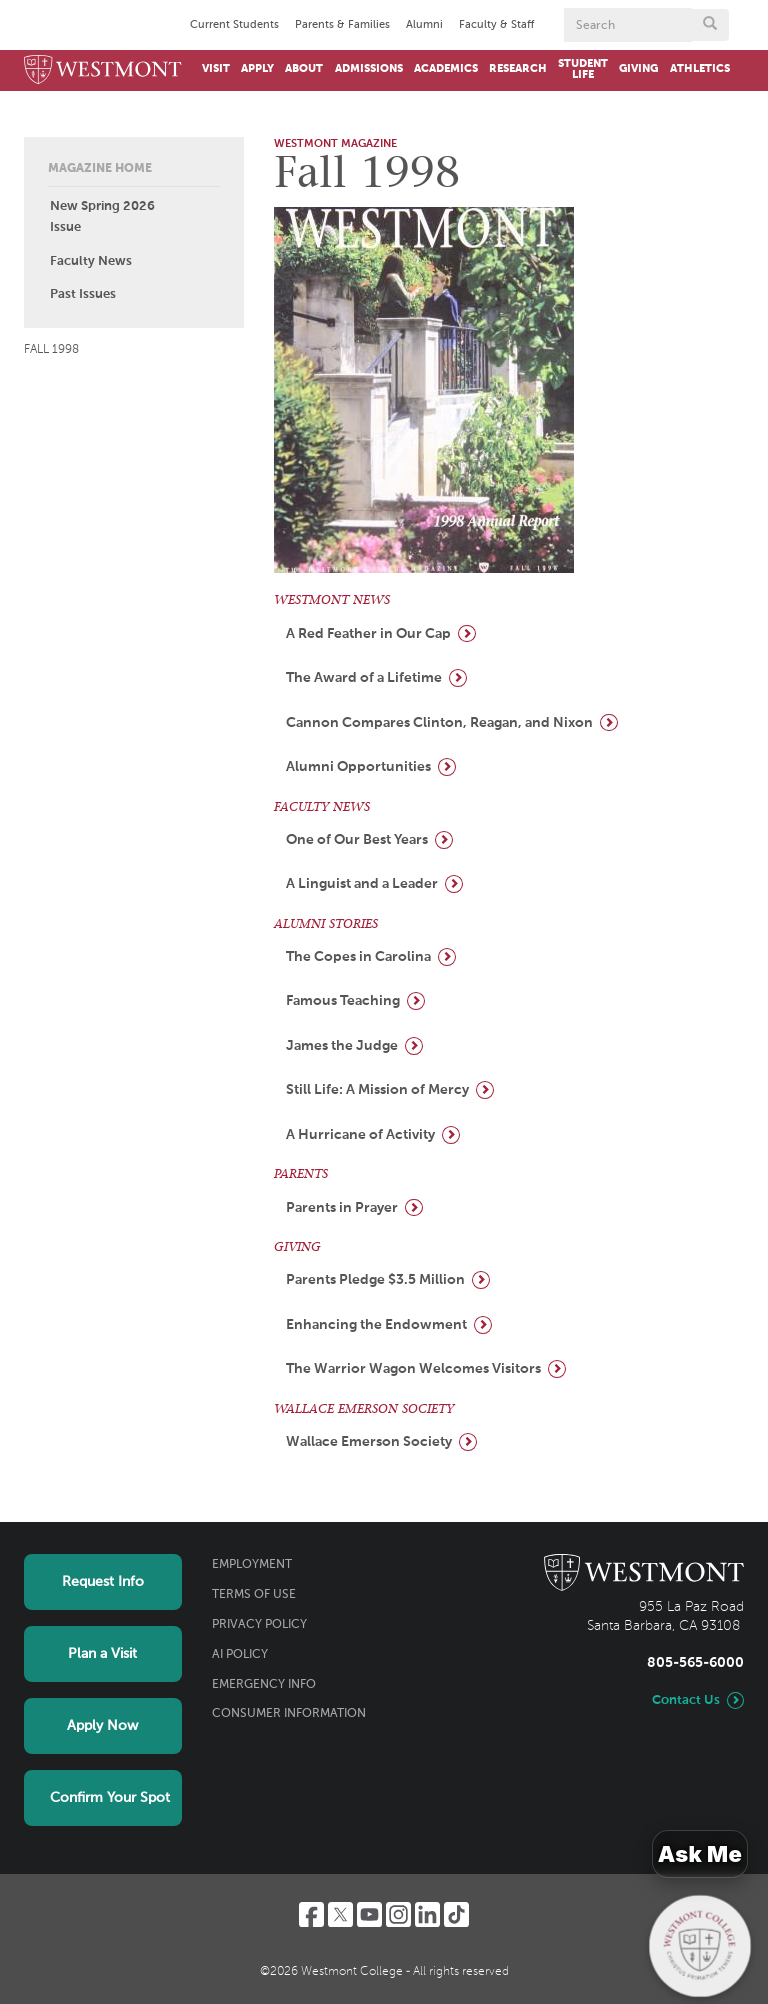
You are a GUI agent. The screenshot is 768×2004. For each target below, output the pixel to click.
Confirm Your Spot (110, 1798)
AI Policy (240, 1655)
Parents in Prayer (342, 1208)
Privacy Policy (259, 1625)
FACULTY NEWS (322, 807)
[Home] (103, 70)
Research (518, 69)
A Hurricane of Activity (360, 1135)
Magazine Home (100, 169)
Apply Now (102, 1726)
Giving (638, 69)
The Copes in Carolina (358, 957)
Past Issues (83, 294)
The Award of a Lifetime (364, 678)
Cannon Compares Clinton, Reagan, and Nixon (439, 723)
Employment (252, 1565)
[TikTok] (456, 1914)
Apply (257, 69)
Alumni (424, 25)
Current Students (234, 25)
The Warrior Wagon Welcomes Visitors (413, 1369)
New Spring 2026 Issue (102, 217)
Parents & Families (342, 25)
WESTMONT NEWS (332, 600)
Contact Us (686, 1700)
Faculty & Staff (496, 25)
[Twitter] (340, 1914)
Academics (446, 69)
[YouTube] (369, 1914)
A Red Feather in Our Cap (368, 634)
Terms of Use (254, 1595)
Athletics (700, 69)
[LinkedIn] (427, 1914)
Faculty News (91, 261)
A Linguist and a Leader (362, 884)
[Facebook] (311, 1914)
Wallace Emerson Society (369, 1442)
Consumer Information (289, 1714)
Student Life (583, 69)
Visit (216, 69)
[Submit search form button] (710, 25)
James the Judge (342, 1046)
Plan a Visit (102, 1654)
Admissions (369, 69)
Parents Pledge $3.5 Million (375, 1280)
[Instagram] (398, 1914)
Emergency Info (264, 1685)
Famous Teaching (343, 1001)
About (304, 69)
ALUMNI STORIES (326, 924)
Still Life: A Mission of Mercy (377, 1090)
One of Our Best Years (357, 840)
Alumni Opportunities (358, 767)
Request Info (103, 1582)
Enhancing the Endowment (376, 1325)
